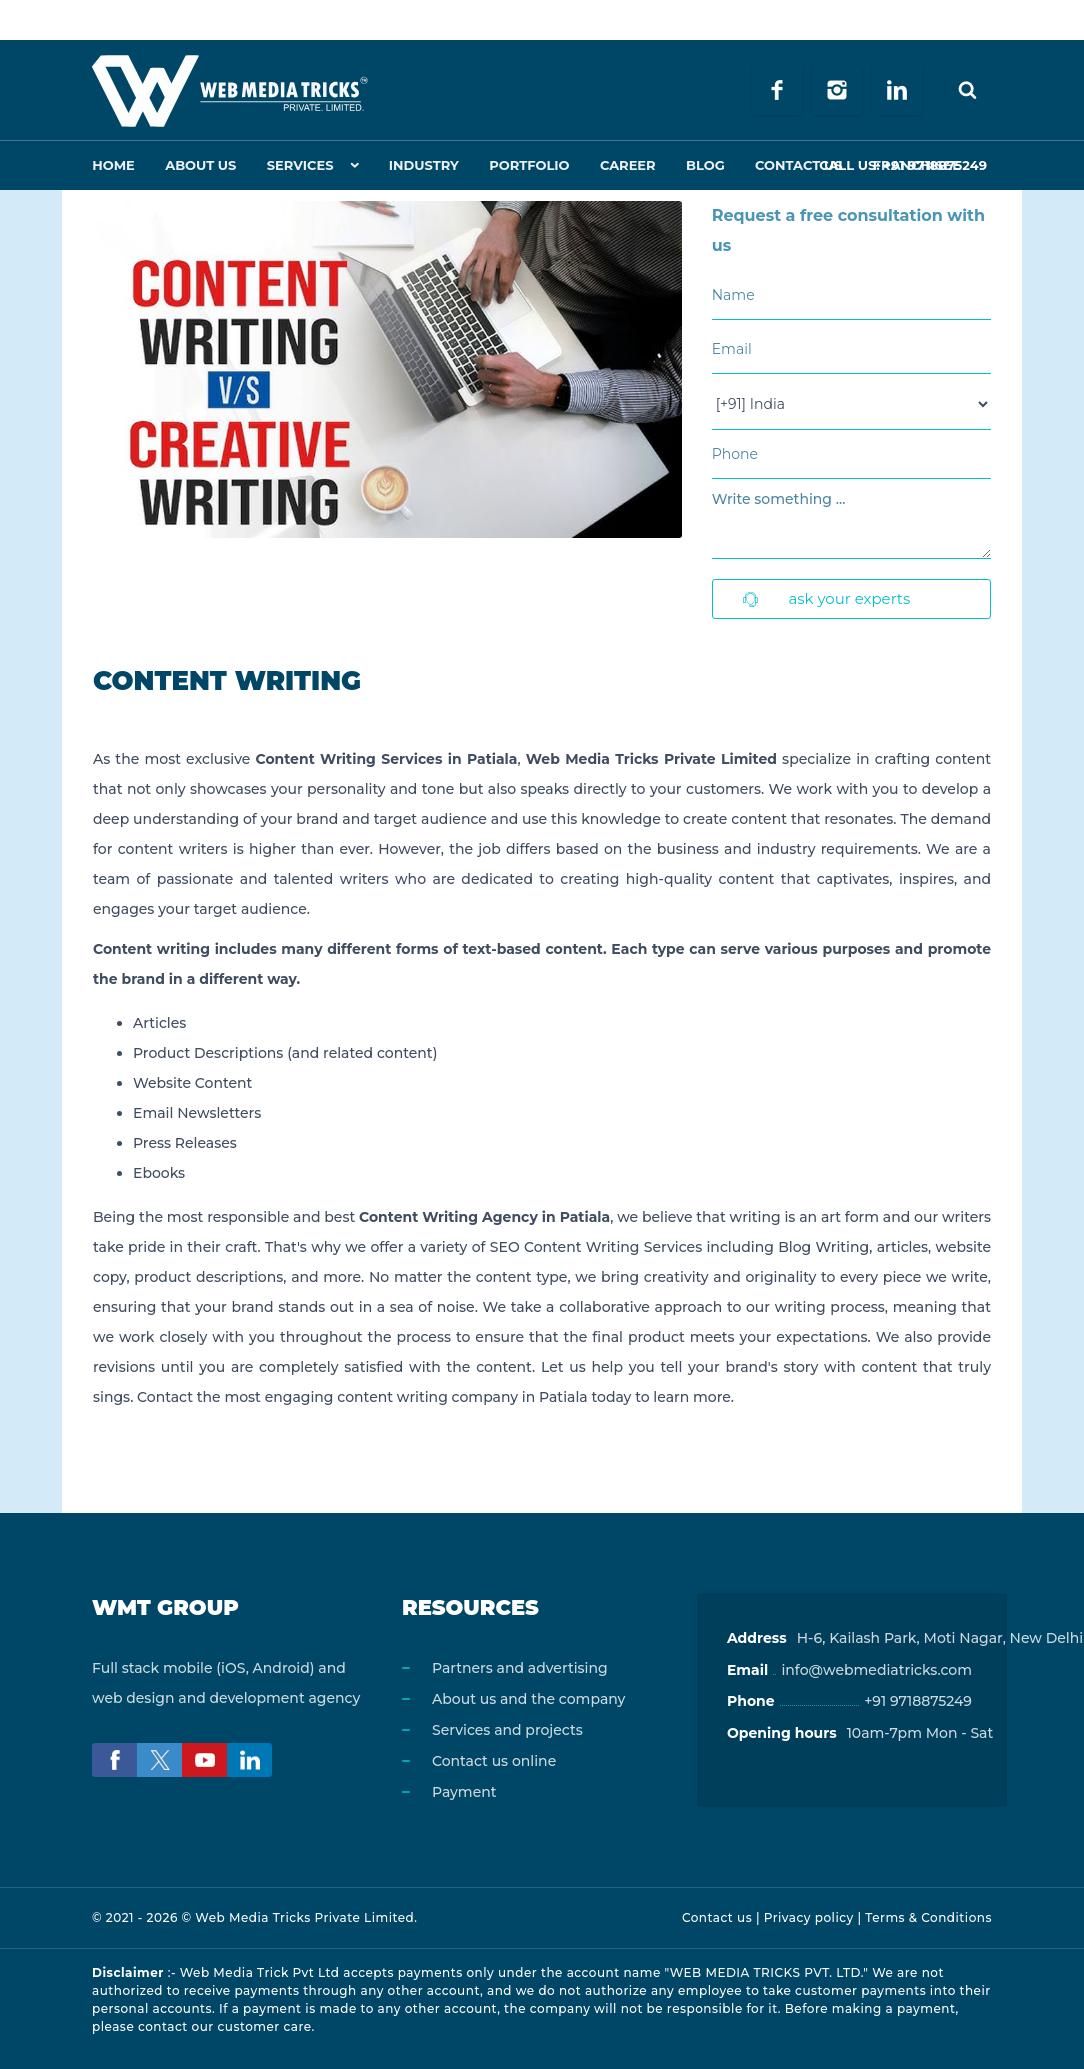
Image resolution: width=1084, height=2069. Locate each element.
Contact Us (781, 165)
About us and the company (528, 1699)
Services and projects (507, 1730)
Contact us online (494, 1761)
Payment (464, 1792)
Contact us (717, 1917)
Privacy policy (809, 1917)
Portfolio (520, 165)
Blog (691, 165)
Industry (417, 165)
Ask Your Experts (827, 598)
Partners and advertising (520, 1668)
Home (112, 165)
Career (616, 165)
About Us (197, 165)
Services (294, 165)
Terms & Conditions (928, 1917)
